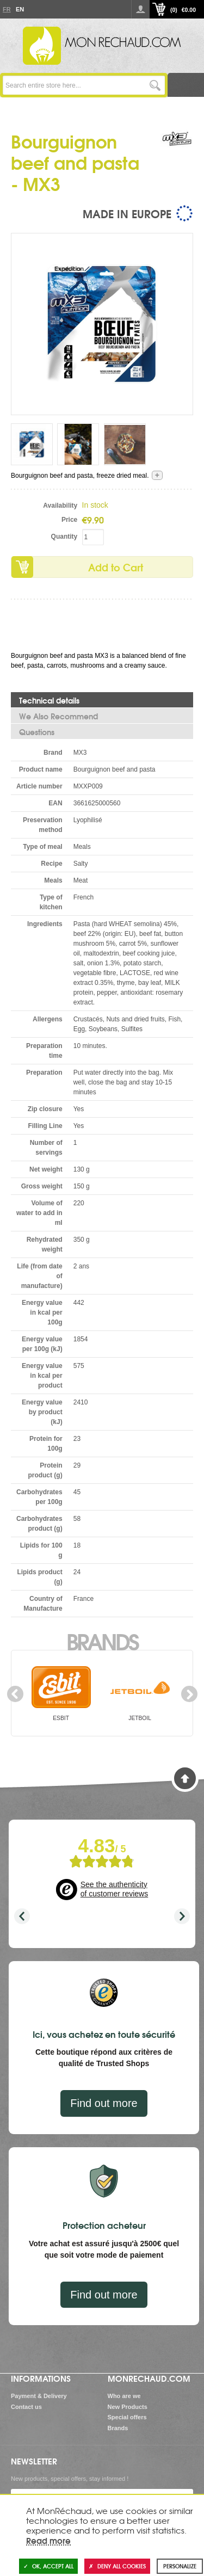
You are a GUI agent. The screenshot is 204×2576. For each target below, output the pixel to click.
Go (155, 85)
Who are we (124, 2396)
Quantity (64, 536)
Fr (6, 9)
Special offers (127, 2417)
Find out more (103, 2103)
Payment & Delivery (39, 2396)
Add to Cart (115, 567)
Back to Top (185, 1778)
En (19, 9)
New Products (127, 2407)
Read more (48, 2540)
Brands (102, 1640)
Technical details (49, 700)
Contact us (26, 2407)
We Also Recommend (58, 716)
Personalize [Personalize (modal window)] (179, 2566)
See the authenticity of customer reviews (114, 1889)
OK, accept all (48, 2566)
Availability (60, 505)
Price (69, 519)
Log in (140, 9)
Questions (36, 732)
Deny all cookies (117, 2566)
